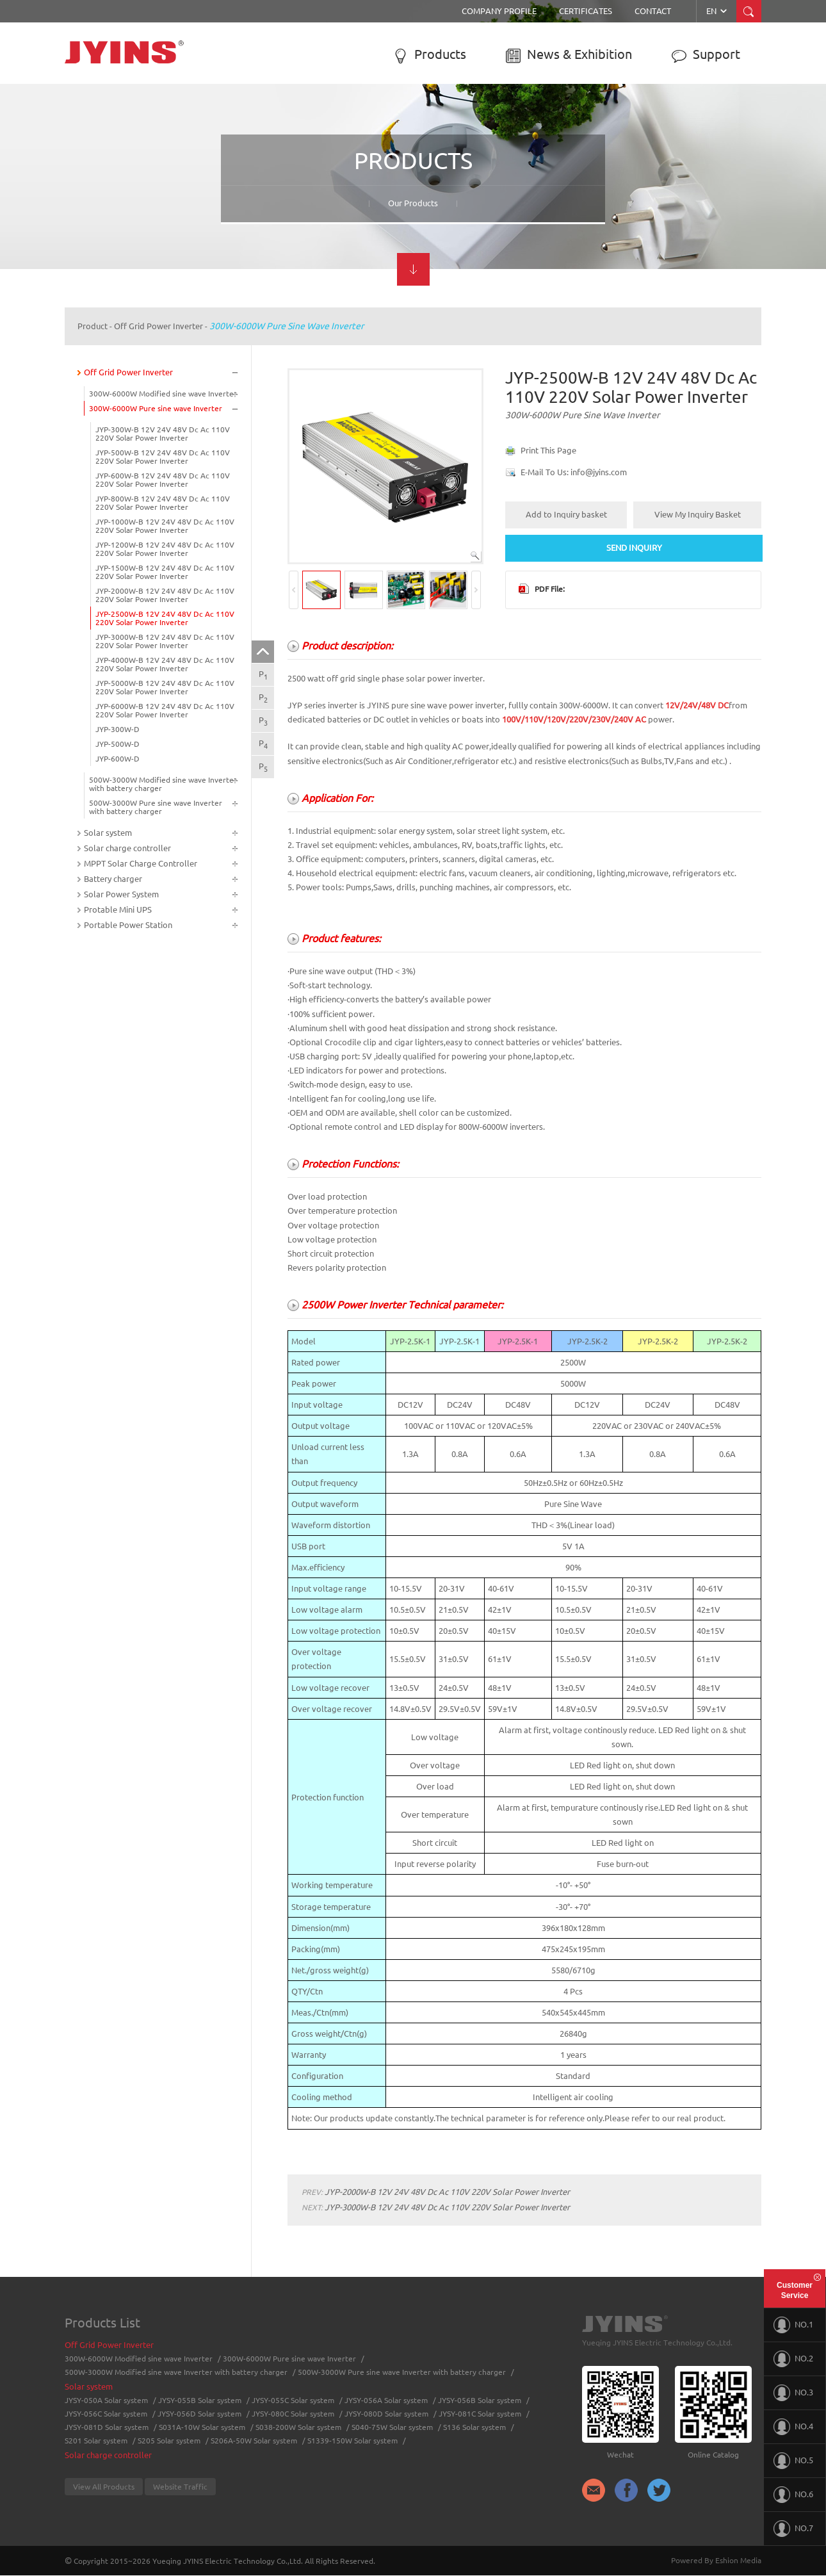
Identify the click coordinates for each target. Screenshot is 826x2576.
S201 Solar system (96, 2440)
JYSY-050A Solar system (106, 2400)
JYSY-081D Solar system (107, 2427)
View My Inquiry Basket (697, 514)
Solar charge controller (127, 848)
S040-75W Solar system (392, 2427)
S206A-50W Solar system (254, 2440)
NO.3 (793, 2392)
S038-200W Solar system (298, 2427)
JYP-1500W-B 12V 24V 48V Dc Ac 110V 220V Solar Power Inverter (164, 572)
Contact (653, 10)
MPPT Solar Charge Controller (140, 863)
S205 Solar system (169, 2440)
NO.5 (793, 2460)
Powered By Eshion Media (716, 2560)
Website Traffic (180, 2486)
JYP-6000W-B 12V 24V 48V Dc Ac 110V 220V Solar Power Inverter (164, 710)
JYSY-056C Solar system (106, 2413)
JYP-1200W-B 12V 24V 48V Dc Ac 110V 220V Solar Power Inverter (164, 549)
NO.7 (793, 2528)
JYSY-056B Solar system (479, 2400)
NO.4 (793, 2426)
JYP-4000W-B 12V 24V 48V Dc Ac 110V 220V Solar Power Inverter (164, 664)
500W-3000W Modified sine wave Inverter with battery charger (163, 784)
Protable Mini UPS (118, 909)
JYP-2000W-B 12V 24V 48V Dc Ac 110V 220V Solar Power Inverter (164, 595)
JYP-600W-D (117, 758)
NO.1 (793, 2325)
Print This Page (548, 450)
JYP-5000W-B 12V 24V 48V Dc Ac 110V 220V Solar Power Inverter (164, 687)
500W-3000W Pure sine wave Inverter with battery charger (155, 807)
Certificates (585, 10)
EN (717, 11)
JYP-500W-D (117, 744)
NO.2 (793, 2359)
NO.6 (793, 2494)
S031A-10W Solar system (202, 2427)
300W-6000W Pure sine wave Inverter (286, 326)
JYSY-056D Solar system (199, 2413)
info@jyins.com (599, 472)
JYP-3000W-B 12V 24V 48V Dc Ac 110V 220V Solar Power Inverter (164, 641)
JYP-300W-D (117, 729)
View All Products (103, 2486)
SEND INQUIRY (634, 547)
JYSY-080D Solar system (386, 2413)
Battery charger (113, 878)
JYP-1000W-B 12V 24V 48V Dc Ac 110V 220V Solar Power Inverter (164, 526)
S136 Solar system (474, 2427)
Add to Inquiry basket (566, 514)
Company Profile (499, 10)
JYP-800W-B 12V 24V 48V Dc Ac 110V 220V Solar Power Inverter (162, 502)
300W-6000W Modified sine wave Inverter (163, 393)
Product (92, 326)
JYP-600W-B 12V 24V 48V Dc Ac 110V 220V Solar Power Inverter (162, 479)
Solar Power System (121, 894)
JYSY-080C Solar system (293, 2413)
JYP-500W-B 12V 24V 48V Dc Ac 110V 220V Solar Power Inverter (162, 456)
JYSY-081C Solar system (480, 2413)
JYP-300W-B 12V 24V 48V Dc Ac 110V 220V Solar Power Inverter (162, 433)
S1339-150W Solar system (352, 2440)
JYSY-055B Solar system (199, 2400)
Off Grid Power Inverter (158, 326)
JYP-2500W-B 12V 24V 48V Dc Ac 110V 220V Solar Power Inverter (164, 618)
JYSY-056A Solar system (386, 2400)
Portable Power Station (128, 924)
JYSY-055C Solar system (293, 2400)
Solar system (108, 832)
